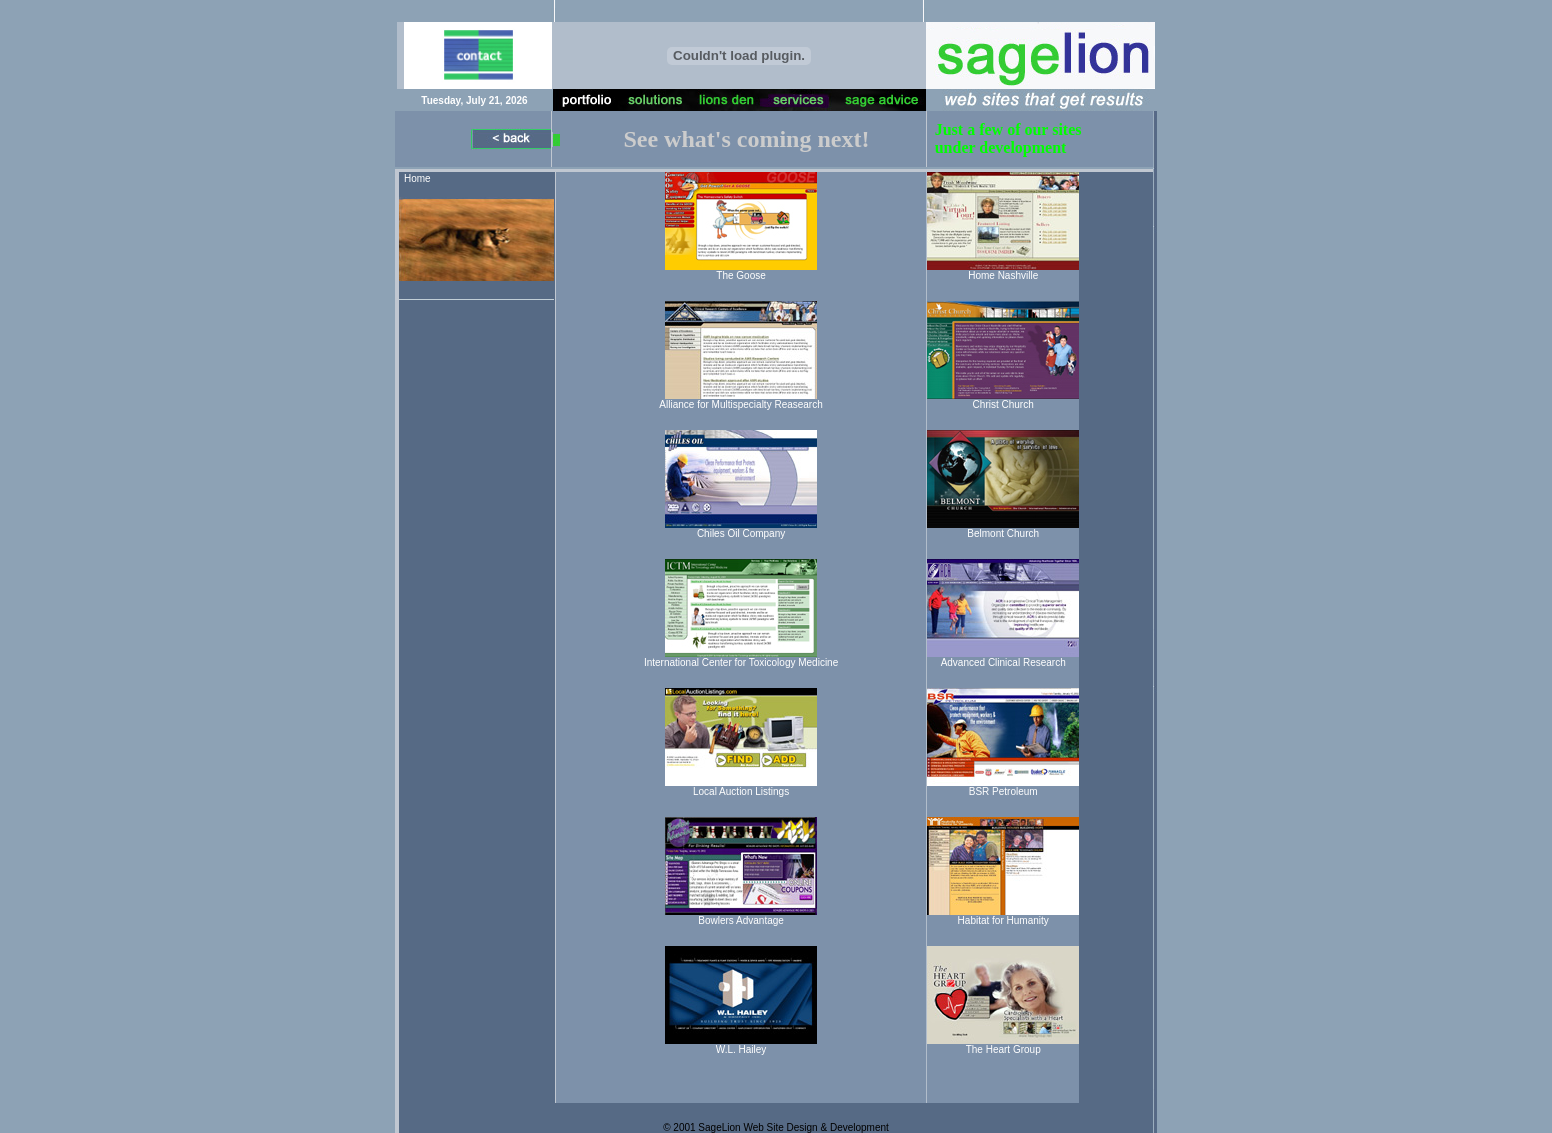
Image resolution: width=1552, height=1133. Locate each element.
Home (417, 178)
